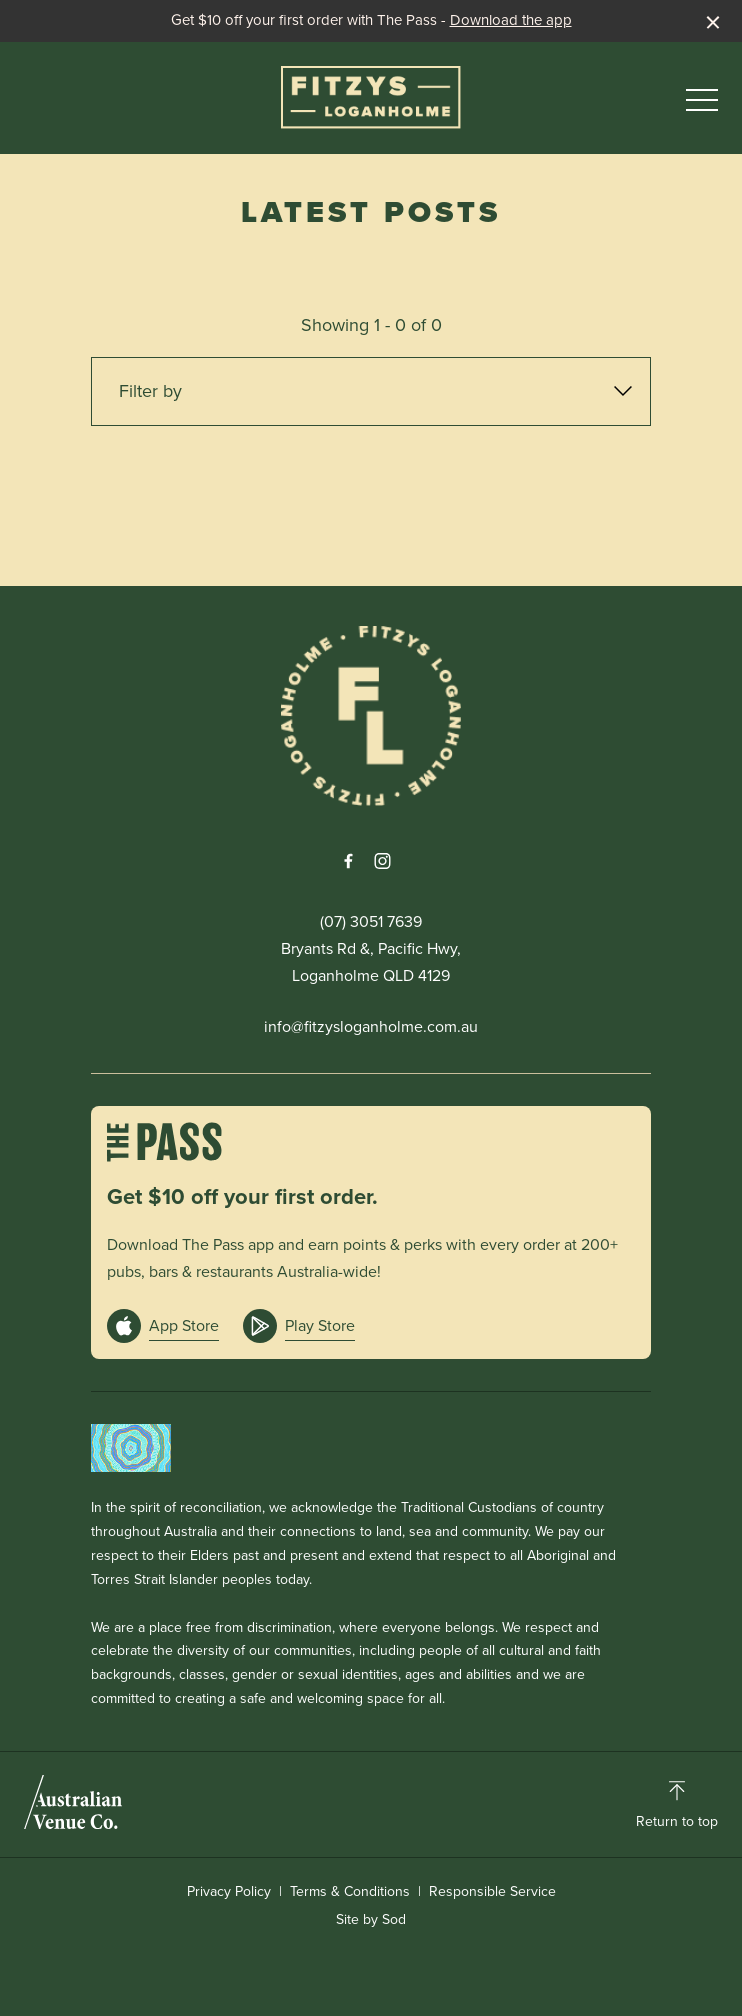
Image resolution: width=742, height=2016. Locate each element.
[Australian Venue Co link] (73, 1802)
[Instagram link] (382, 861)
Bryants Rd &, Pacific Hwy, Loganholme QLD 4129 (371, 962)
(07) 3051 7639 (371, 921)
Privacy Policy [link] (229, 1892)
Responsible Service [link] (492, 1892)
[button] (702, 105)
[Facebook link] (348, 861)
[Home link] (370, 98)
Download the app (511, 20)
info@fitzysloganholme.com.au (371, 1026)
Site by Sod (371, 1919)
